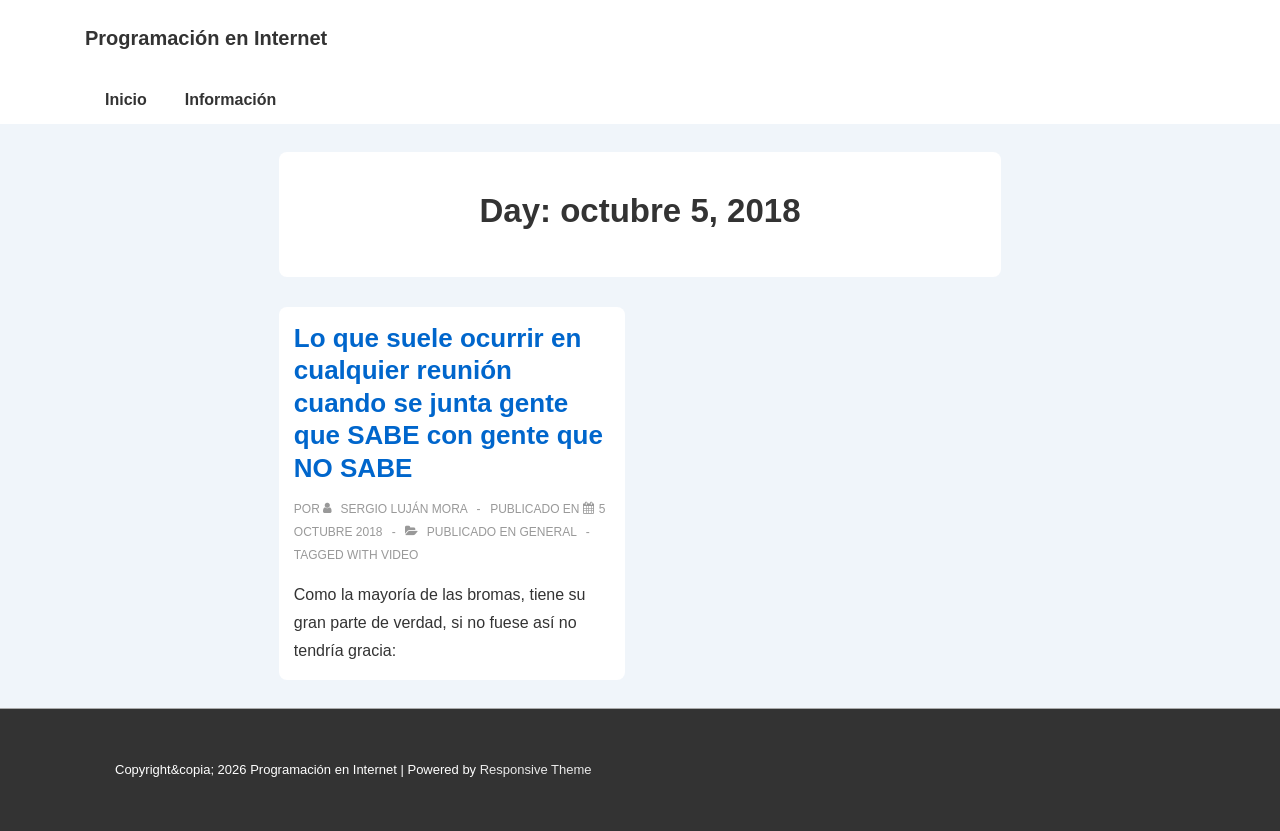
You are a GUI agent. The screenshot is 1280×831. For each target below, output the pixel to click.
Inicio (126, 99)
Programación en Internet (206, 38)
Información (231, 99)
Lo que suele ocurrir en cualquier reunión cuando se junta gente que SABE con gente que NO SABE (448, 403)
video (399, 555)
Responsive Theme (536, 769)
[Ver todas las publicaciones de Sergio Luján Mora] (396, 509)
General (548, 532)
